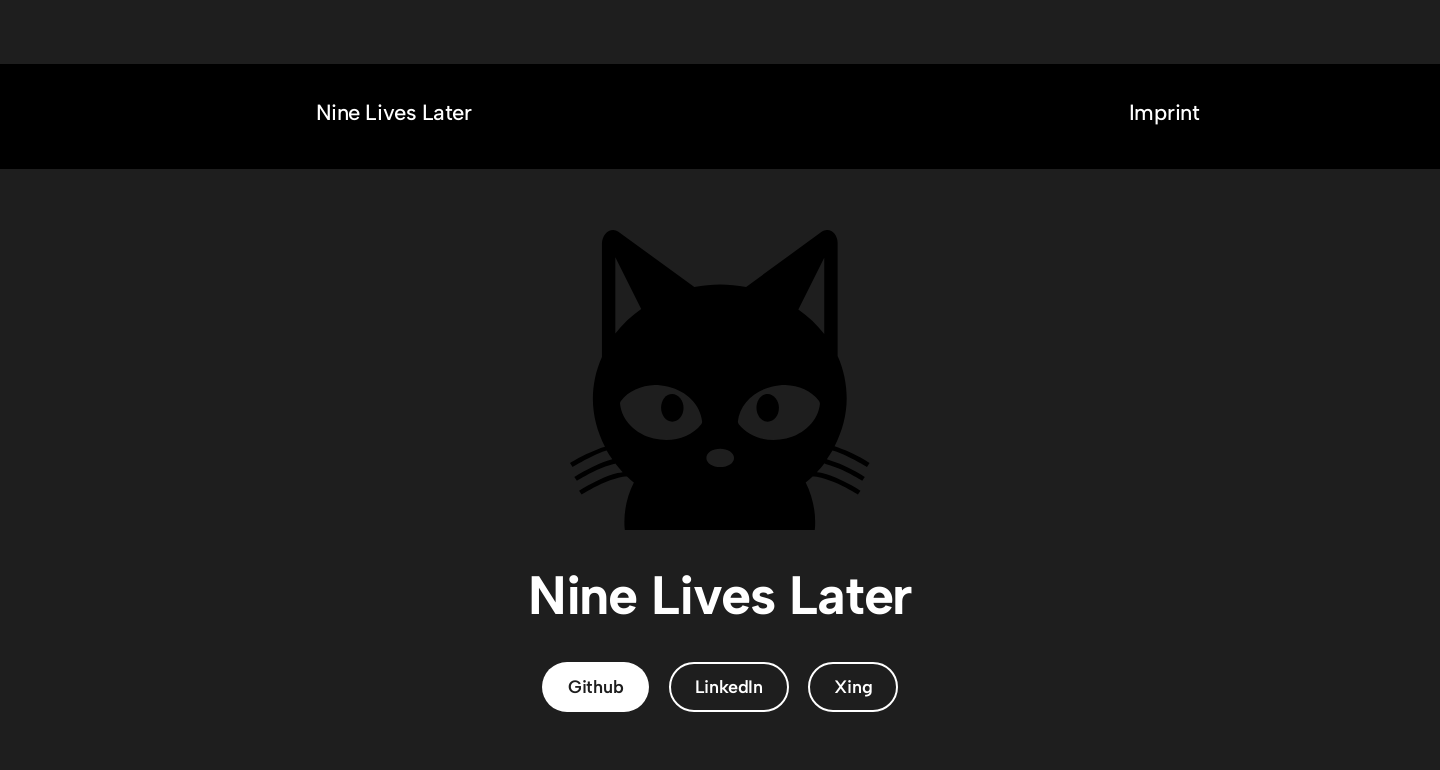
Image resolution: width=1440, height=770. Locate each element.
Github (596, 687)
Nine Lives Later (394, 112)
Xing (853, 687)
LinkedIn (729, 687)
